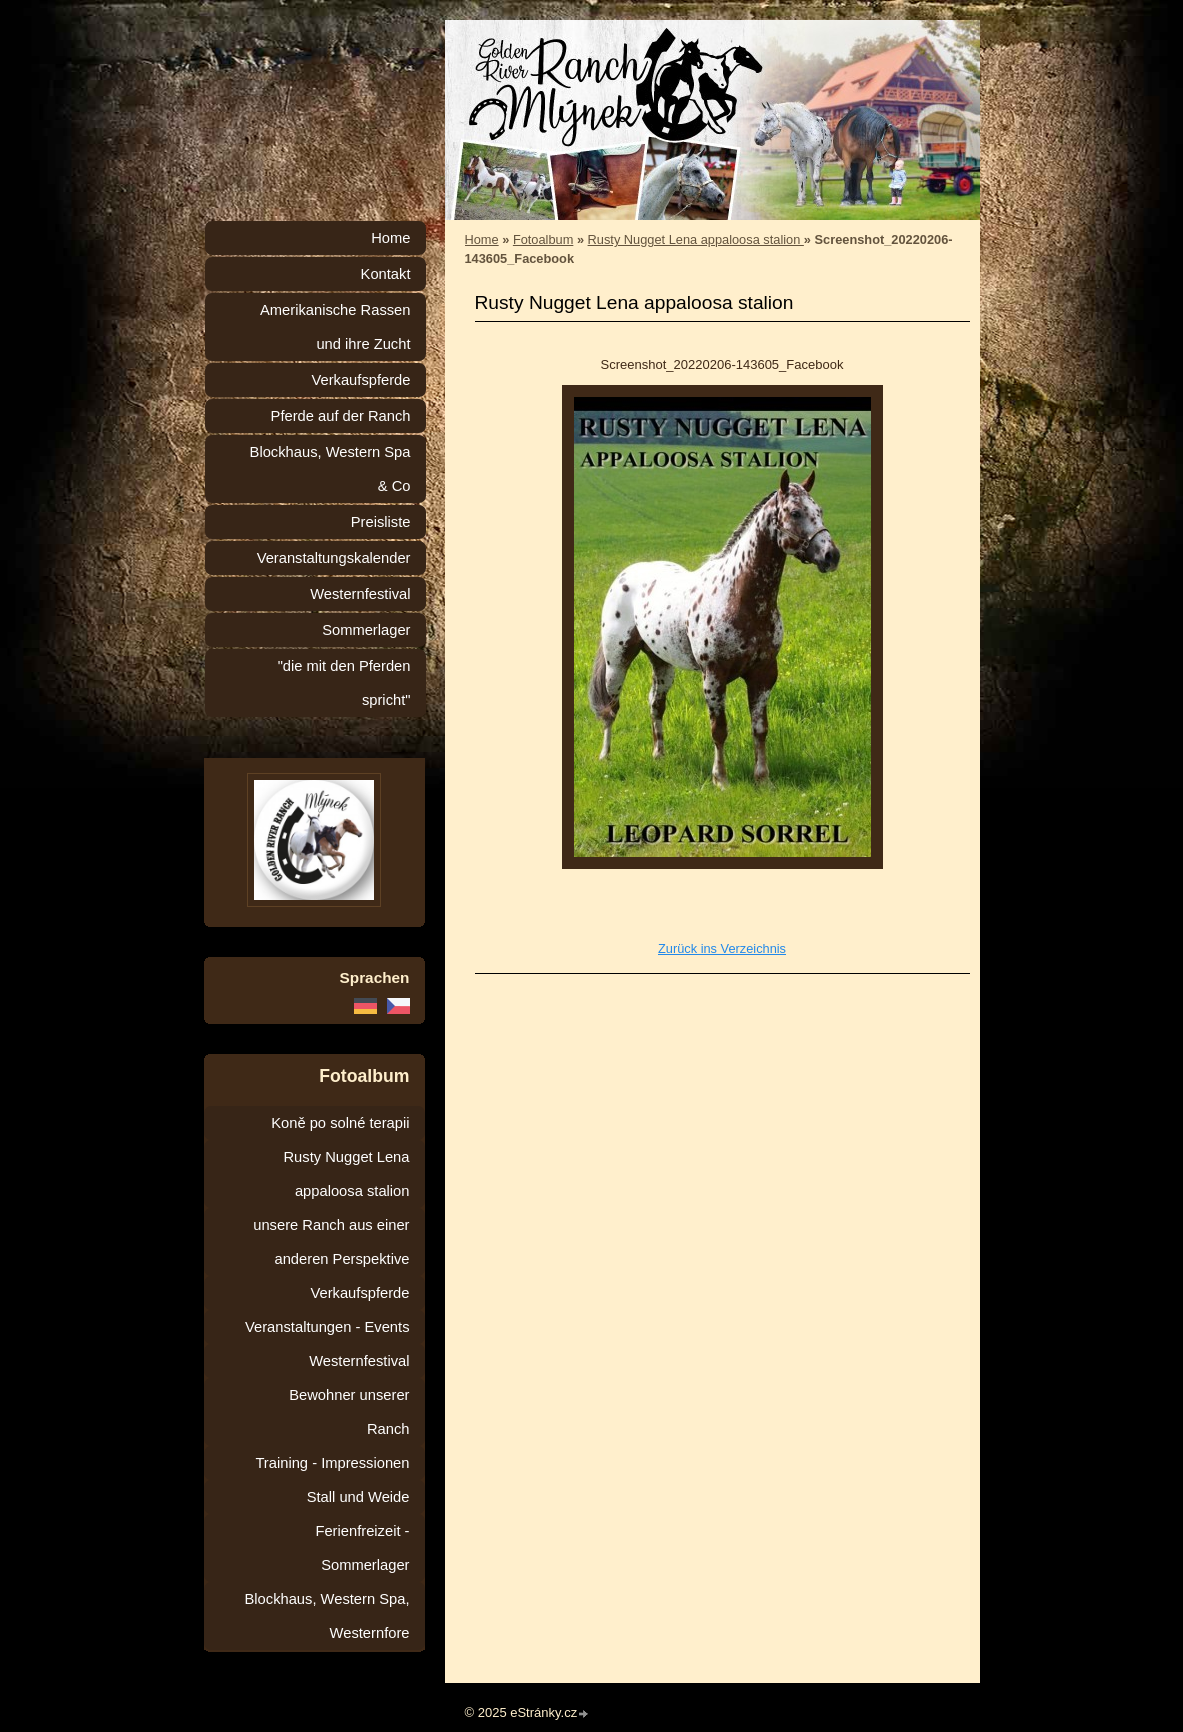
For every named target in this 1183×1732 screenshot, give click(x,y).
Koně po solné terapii (340, 1123)
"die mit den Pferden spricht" (344, 683)
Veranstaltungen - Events (327, 1327)
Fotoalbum (543, 239)
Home (482, 239)
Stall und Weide (358, 1497)
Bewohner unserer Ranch (349, 1412)
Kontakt (386, 274)
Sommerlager (366, 630)
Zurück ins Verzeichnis (722, 948)
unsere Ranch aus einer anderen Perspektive (331, 1242)
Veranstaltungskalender (334, 558)
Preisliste (381, 522)
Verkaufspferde (360, 380)
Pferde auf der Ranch (341, 416)
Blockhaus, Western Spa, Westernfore (327, 1616)
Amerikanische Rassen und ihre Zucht (335, 327)
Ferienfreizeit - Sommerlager (362, 1548)
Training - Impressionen (332, 1463)
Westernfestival (360, 594)
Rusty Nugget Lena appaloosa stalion (696, 239)
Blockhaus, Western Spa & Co (330, 469)
